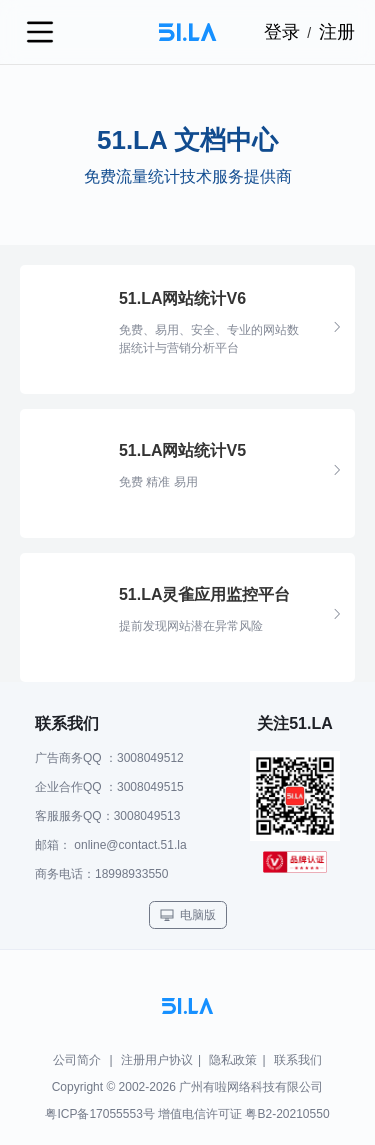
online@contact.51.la (130, 845)
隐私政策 (233, 1060)
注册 (337, 32)
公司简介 (77, 1060)
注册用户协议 (157, 1060)
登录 (282, 32)
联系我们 (298, 1060)
